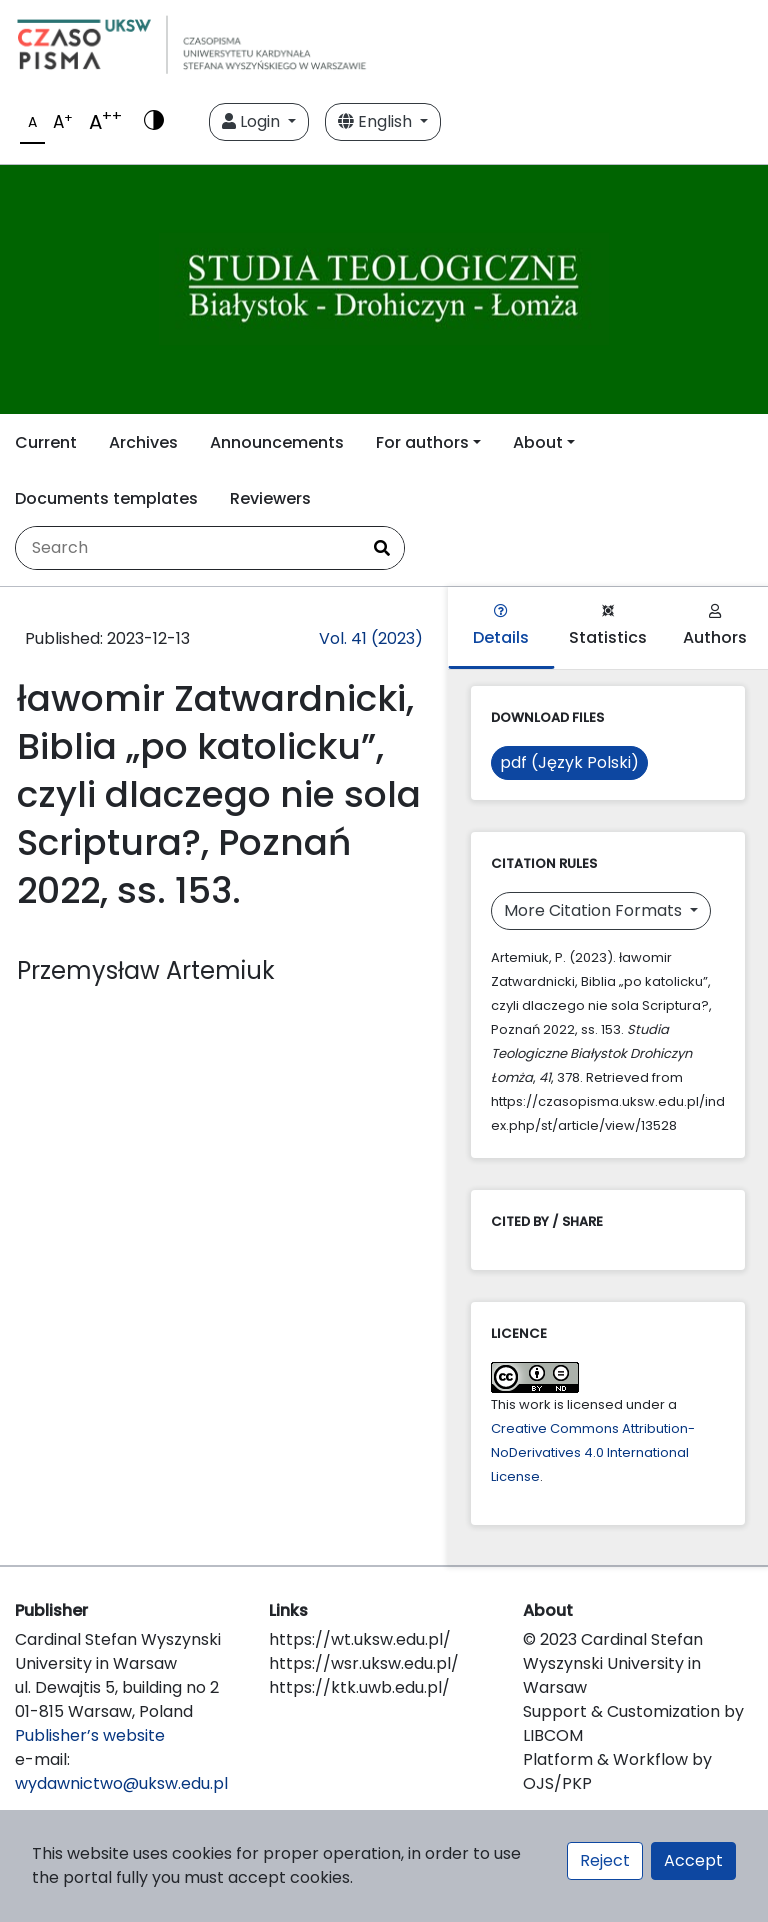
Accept (693, 1860)
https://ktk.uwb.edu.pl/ (359, 1687)
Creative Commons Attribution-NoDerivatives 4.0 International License (593, 1452)
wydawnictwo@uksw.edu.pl (121, 1783)
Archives (143, 442)
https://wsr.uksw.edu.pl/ (364, 1663)
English (377, 121)
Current (46, 442)
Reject (605, 1860)
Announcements (277, 442)
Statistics (608, 626)
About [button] (538, 442)
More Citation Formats (595, 910)
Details (501, 626)
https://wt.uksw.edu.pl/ (360, 1639)
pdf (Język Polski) (569, 762)
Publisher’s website (90, 1735)
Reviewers (270, 498)
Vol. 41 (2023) (371, 638)
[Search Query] (188, 548)
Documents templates (106, 498)
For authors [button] (422, 442)
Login (253, 121)
